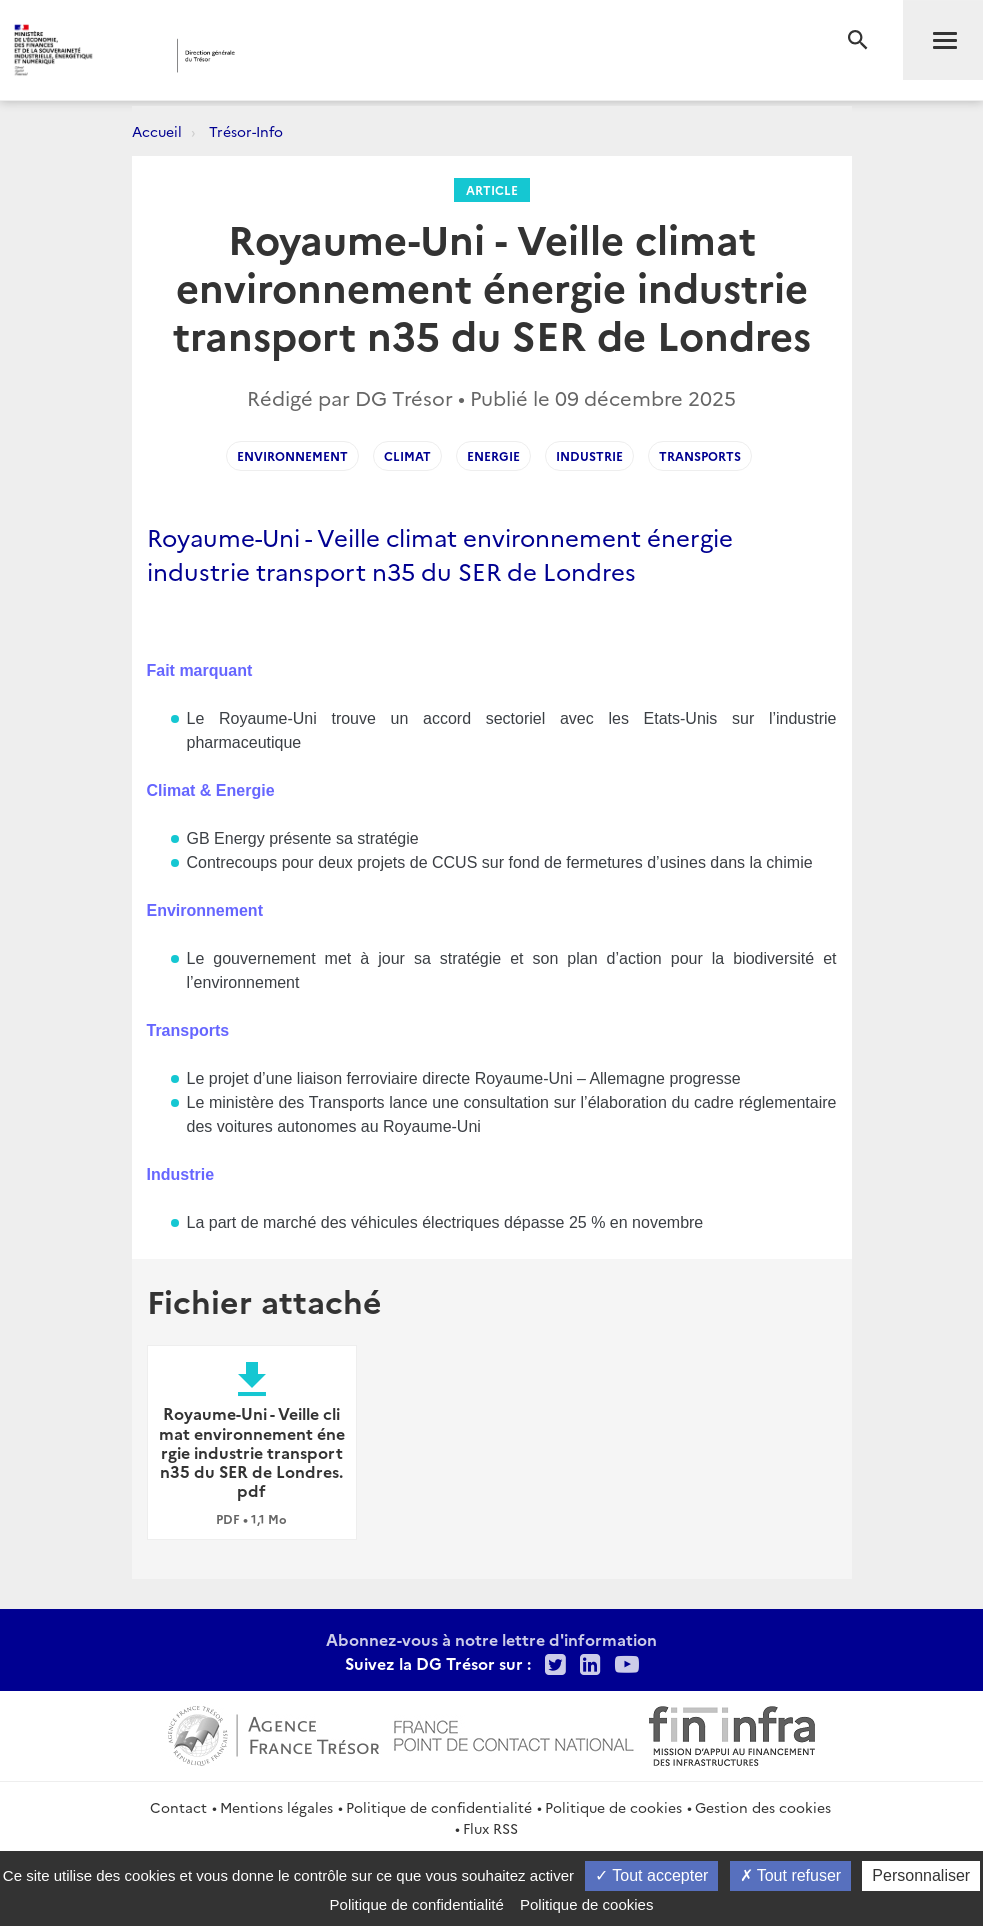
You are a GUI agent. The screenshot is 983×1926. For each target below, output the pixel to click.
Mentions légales (276, 1807)
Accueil (157, 131)
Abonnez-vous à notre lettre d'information (491, 1639)
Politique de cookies (613, 1807)
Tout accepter (651, 1875)
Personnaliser (921, 1875)
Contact (178, 1807)
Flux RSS (490, 1828)
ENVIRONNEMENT (292, 455)
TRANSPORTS (700, 455)
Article (492, 189)
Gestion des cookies (763, 1807)
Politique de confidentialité (439, 1807)
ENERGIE (493, 455)
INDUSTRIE (589, 455)
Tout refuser (791, 1875)
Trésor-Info (246, 131)
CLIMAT (407, 455)
